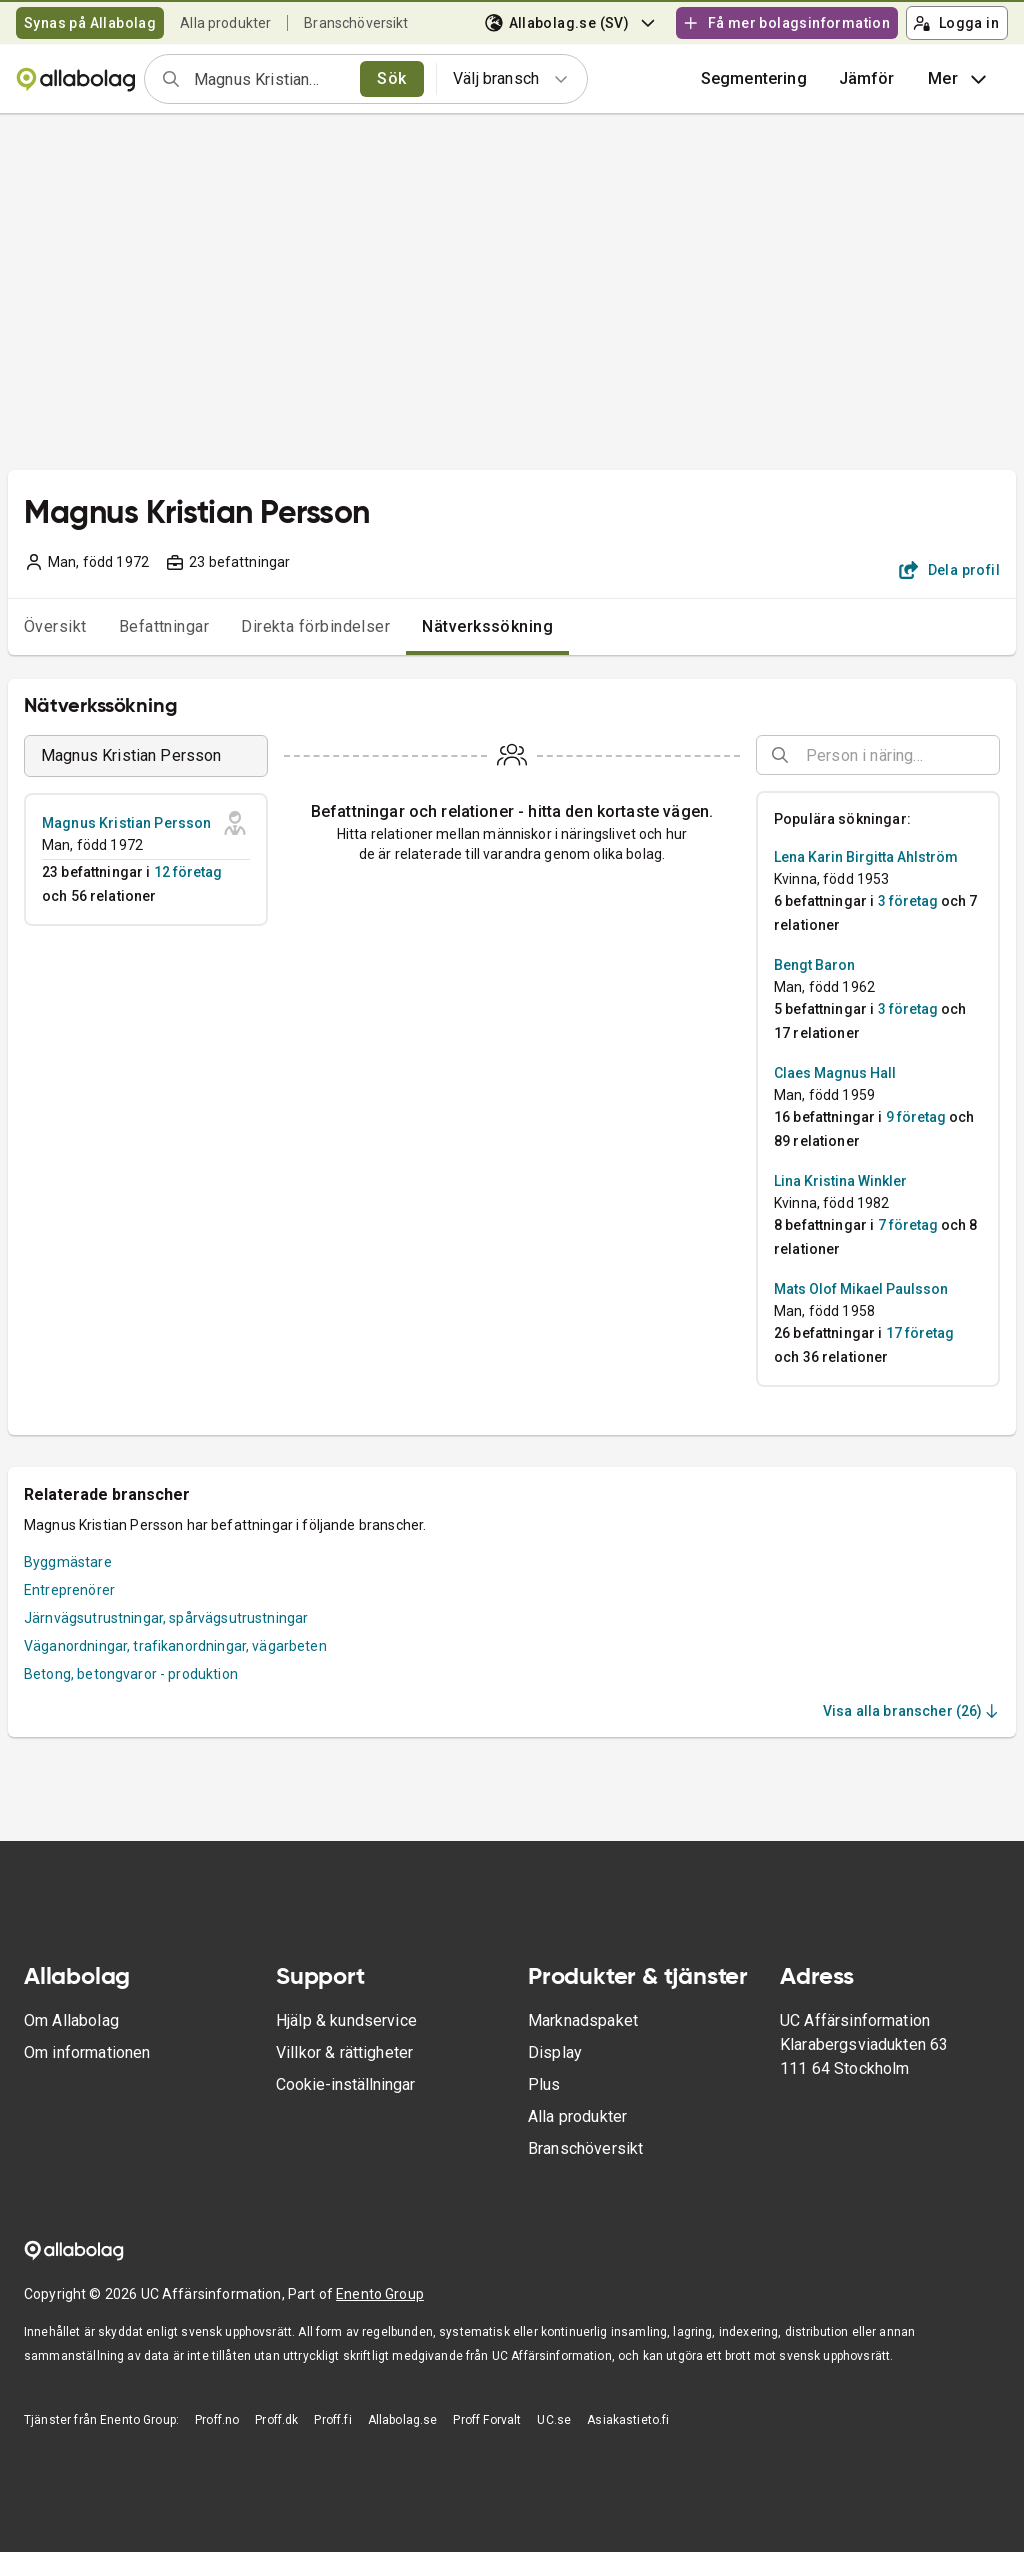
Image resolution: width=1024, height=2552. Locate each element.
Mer (959, 79)
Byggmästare (68, 1562)
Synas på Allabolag (90, 23)
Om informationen (87, 2052)
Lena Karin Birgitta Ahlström (866, 857)
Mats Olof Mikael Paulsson (861, 1289)
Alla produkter (225, 23)
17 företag (920, 1333)
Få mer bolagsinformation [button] (786, 23)
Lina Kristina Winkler (840, 1181)
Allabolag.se (403, 2420)
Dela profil (949, 570)
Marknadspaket (583, 2020)
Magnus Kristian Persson (126, 823)
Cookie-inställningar (345, 2084)
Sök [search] (391, 78)
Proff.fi (332, 2420)
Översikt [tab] (55, 626)
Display (555, 2052)
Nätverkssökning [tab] (487, 626)
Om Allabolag (71, 2020)
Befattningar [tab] (164, 626)
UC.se (554, 2420)
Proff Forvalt (487, 2420)
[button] (867, 79)
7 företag (908, 1225)
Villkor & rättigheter (344, 2052)
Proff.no (217, 2420)
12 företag (188, 872)
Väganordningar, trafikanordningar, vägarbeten (175, 1646)
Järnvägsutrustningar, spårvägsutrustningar (166, 1618)
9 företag (916, 1117)
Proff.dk (276, 2420)
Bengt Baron (814, 965)
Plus (544, 2084)
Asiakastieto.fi (628, 2420)
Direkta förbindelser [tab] (315, 626)
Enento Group (380, 2294)
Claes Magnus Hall (835, 1073)
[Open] (991, 756)
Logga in (956, 23)
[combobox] (270, 79)
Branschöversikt (356, 23)
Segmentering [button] (754, 78)
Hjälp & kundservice (346, 2020)
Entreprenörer (69, 1590)
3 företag (908, 901)
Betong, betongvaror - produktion (131, 1674)
